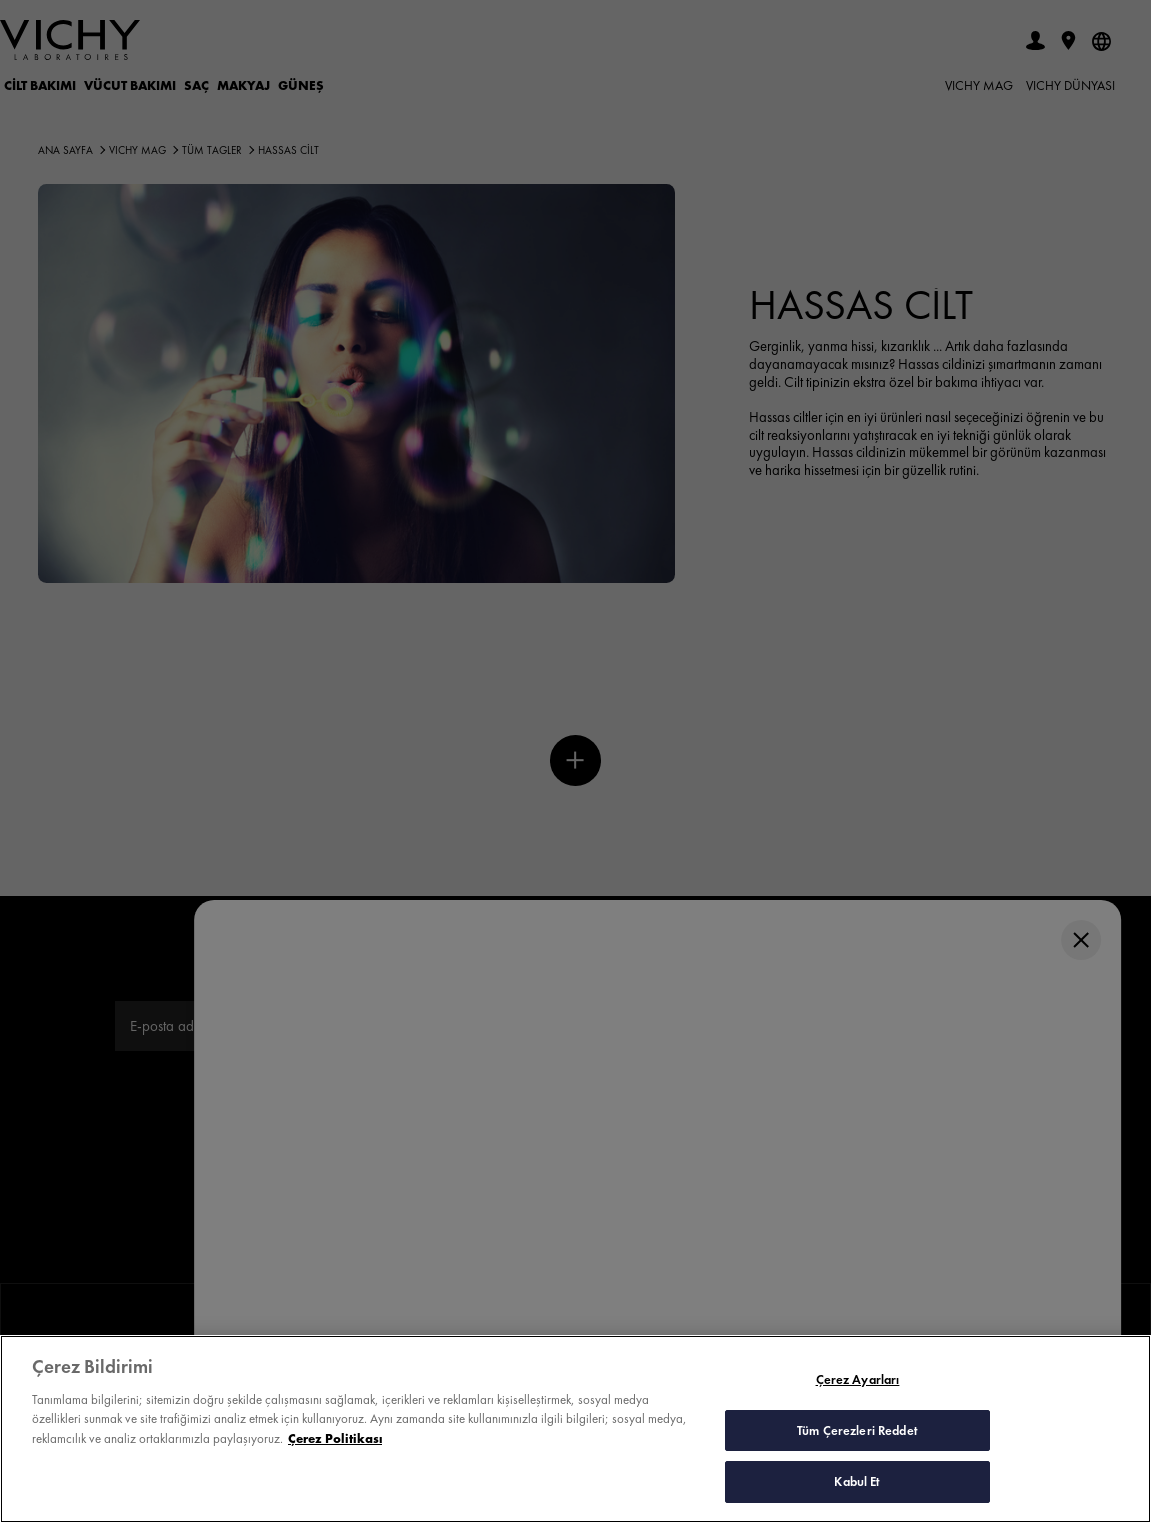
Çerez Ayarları (858, 1383)
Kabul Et (857, 1485)
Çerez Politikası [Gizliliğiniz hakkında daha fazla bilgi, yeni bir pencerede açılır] (335, 1442)
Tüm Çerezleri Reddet (857, 1433)
